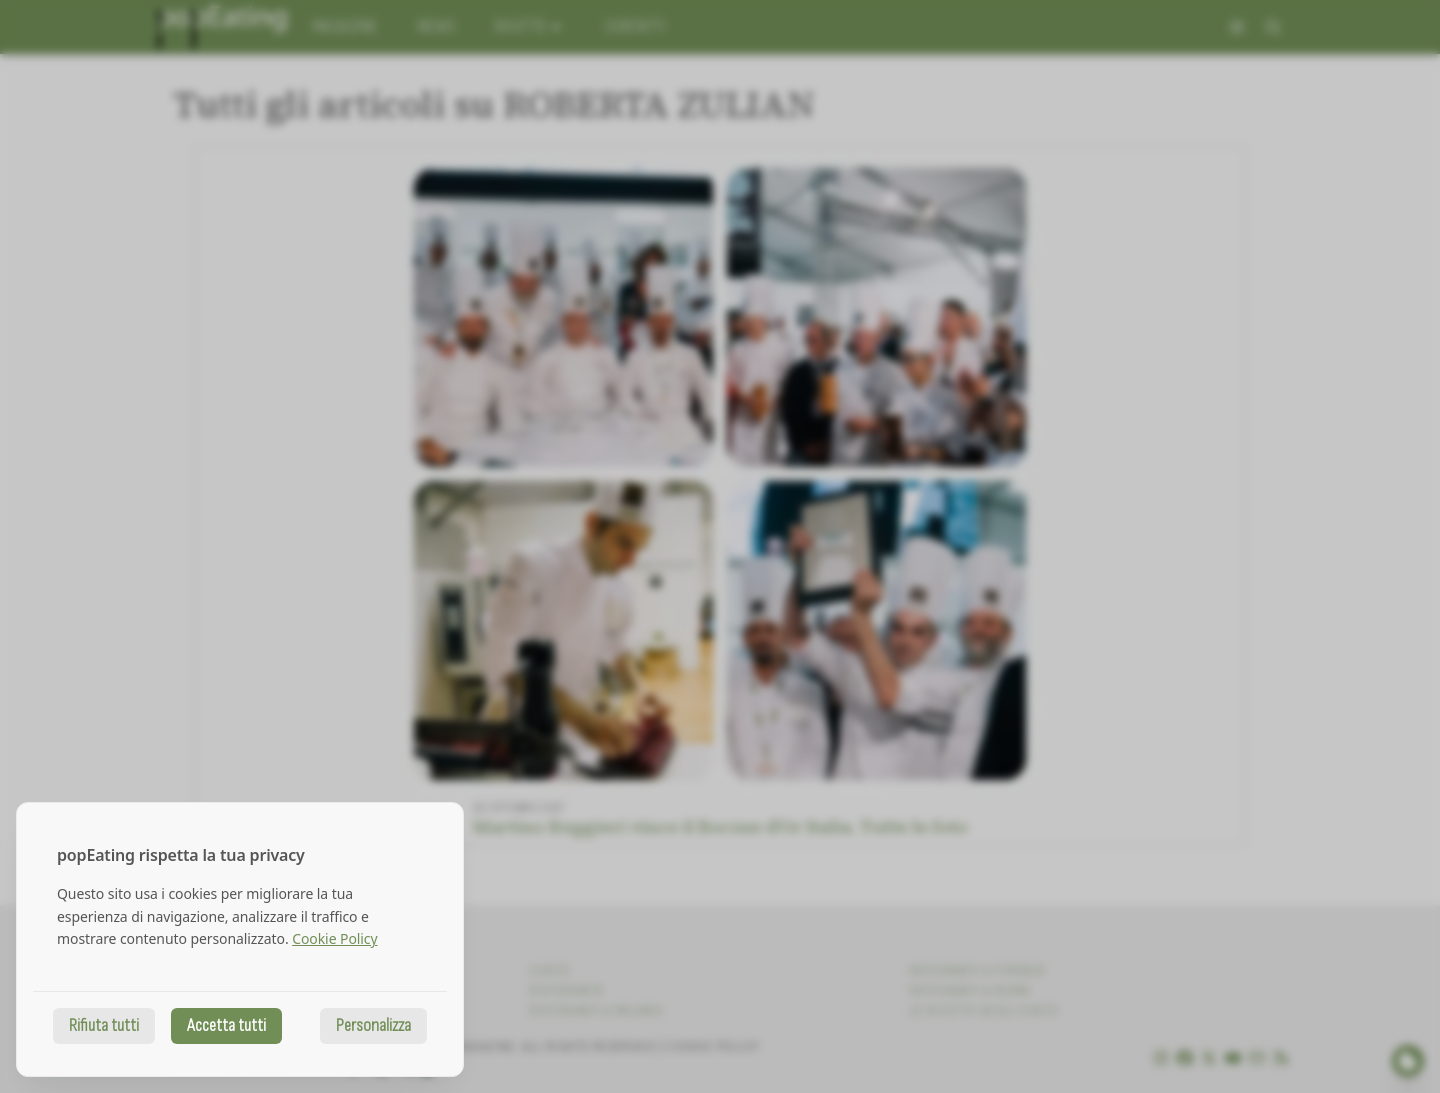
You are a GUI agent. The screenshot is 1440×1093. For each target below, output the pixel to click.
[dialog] (240, 939)
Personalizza (373, 1025)
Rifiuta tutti (104, 1025)
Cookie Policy (334, 938)
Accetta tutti (226, 1025)
